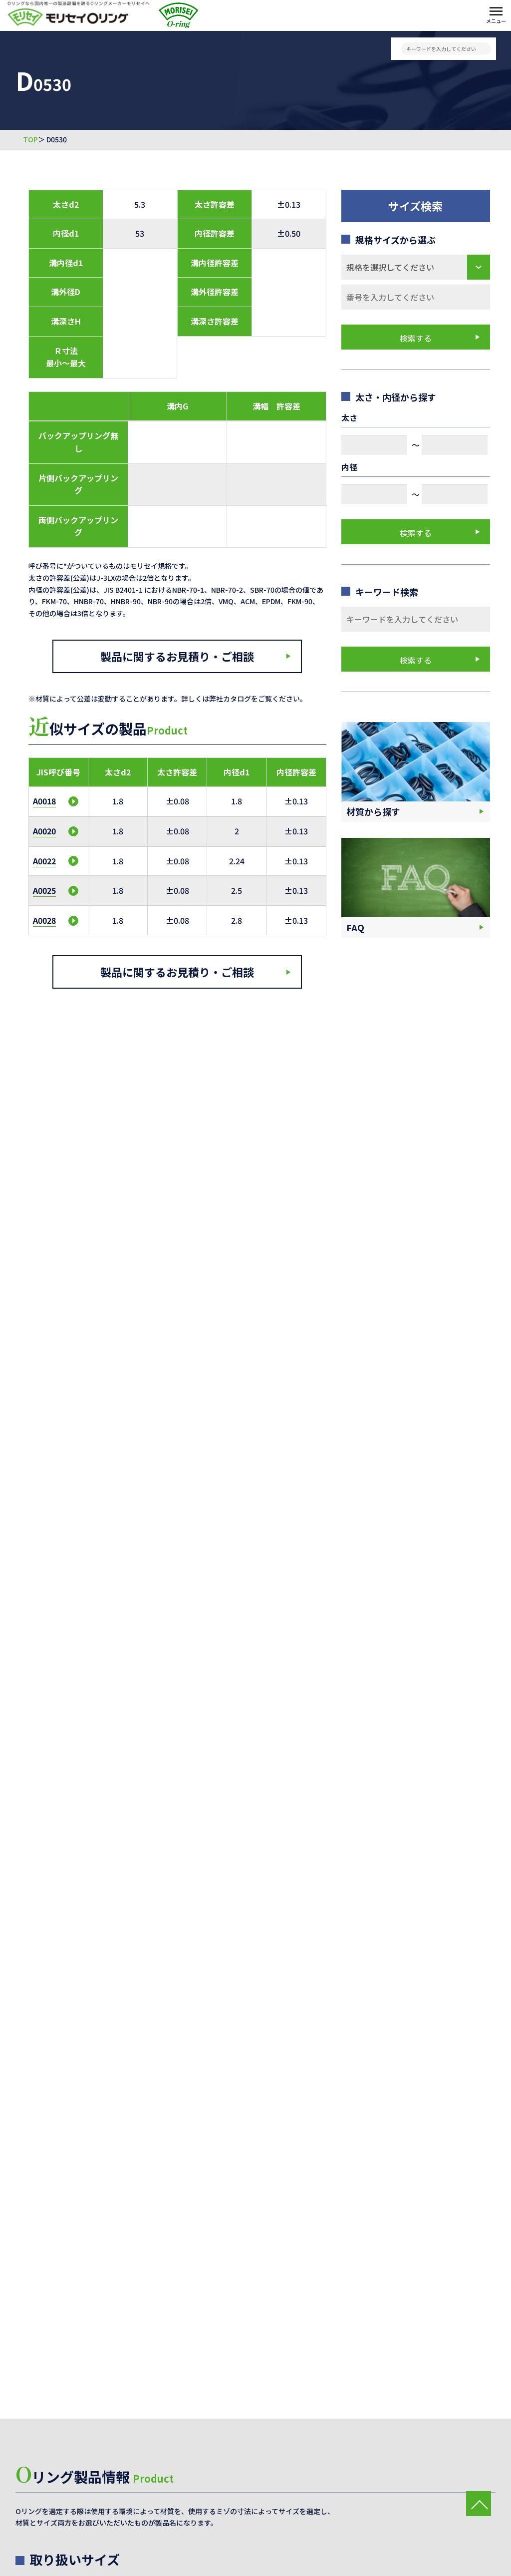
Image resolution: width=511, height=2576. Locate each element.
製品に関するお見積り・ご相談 (177, 656)
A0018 (44, 801)
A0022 (44, 861)
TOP (30, 139)
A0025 (44, 890)
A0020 (44, 831)
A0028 (44, 920)
